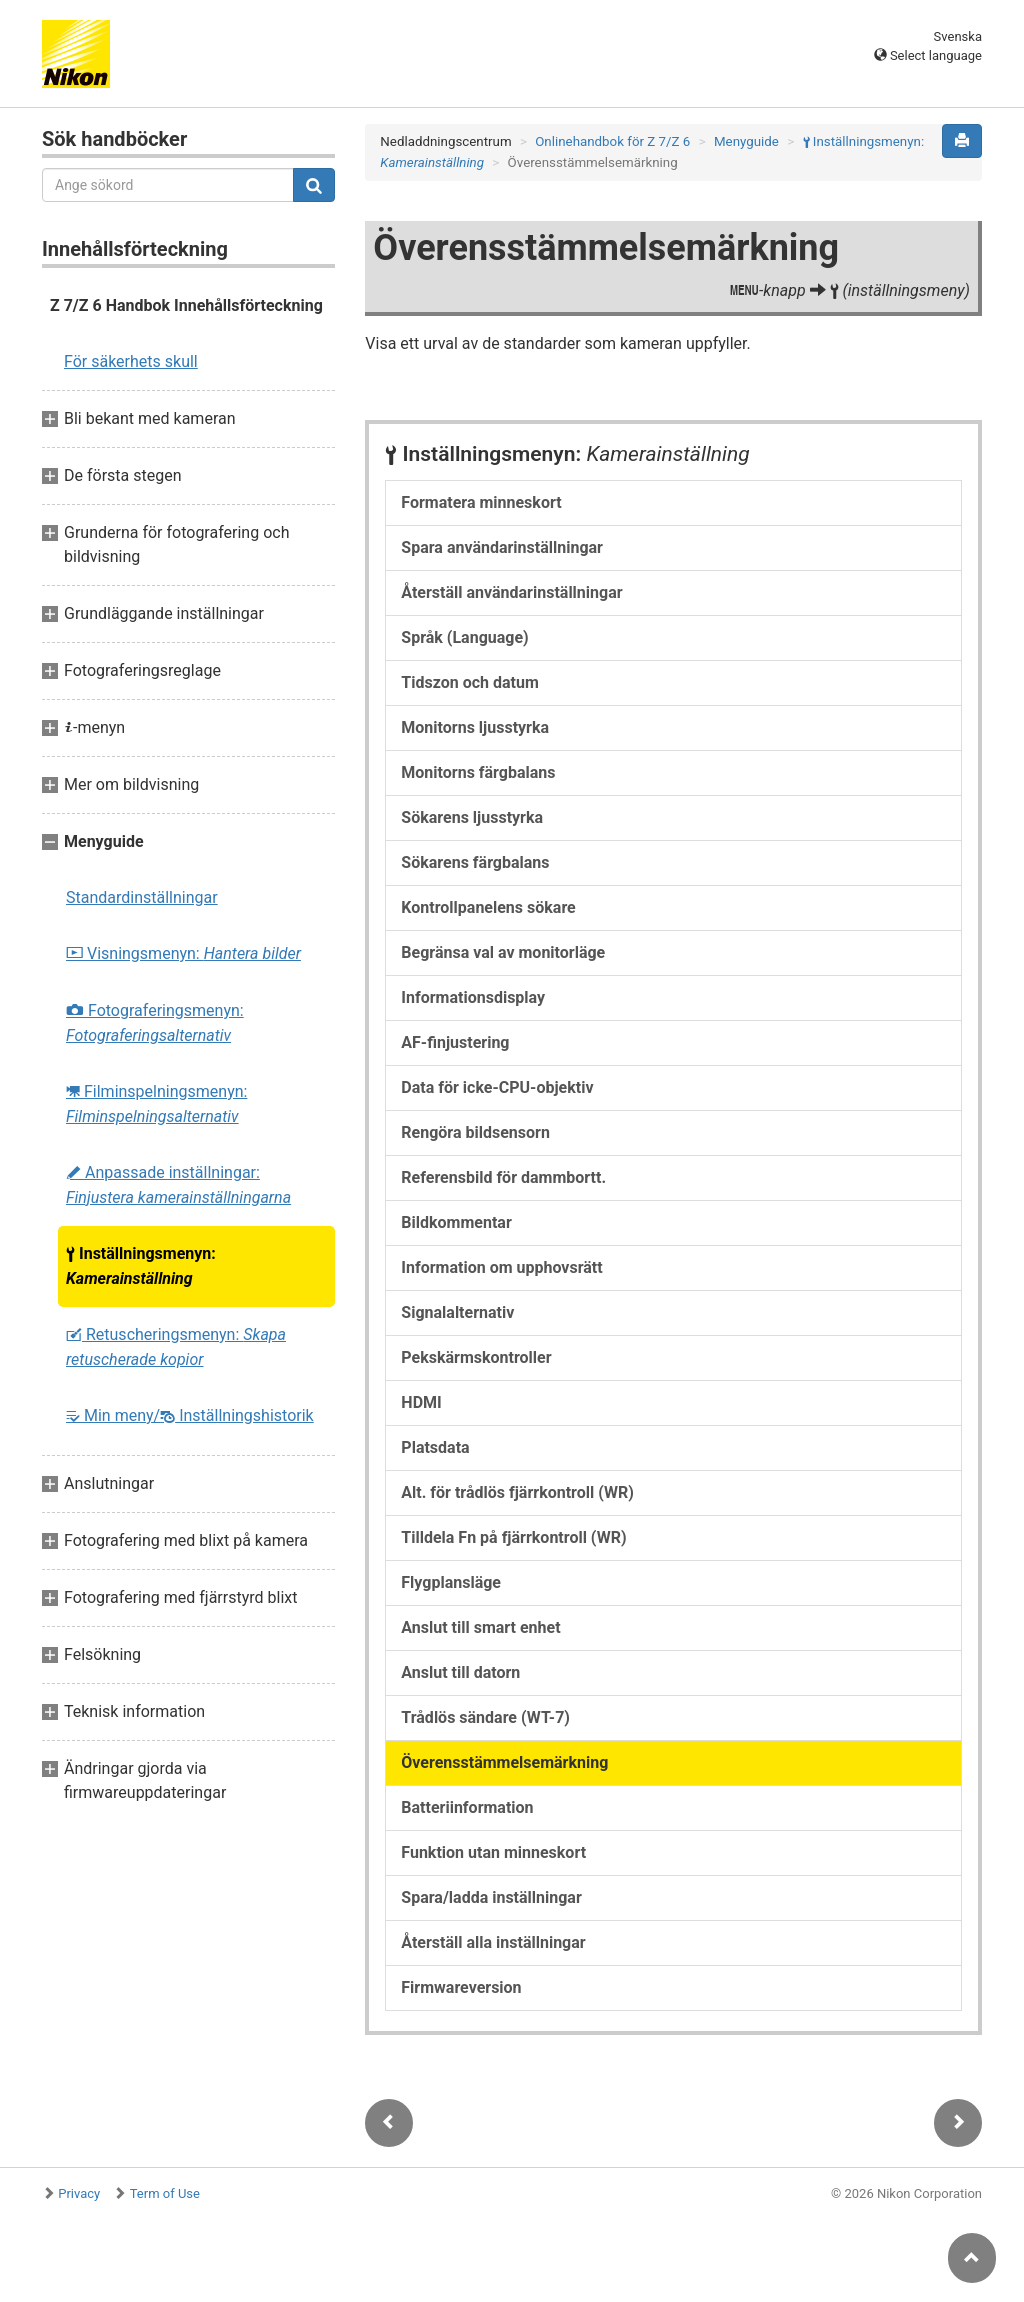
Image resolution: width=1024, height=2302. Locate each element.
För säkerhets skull (131, 361)
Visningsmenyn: (183, 953)
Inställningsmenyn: (141, 1266)
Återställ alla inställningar (493, 1942)
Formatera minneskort (481, 502)
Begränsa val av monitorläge (503, 952)
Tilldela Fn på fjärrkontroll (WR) (513, 1537)
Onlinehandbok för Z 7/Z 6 (612, 141)
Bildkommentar (456, 1222)
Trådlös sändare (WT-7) (485, 1717)
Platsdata (435, 1447)
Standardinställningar (142, 897)
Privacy (79, 2193)
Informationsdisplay (473, 997)
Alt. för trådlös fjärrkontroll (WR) (517, 1492)
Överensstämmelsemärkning (504, 1762)
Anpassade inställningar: (178, 1185)
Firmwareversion (461, 1987)
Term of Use (165, 2193)
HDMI (421, 1402)
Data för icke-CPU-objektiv (497, 1087)
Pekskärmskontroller (476, 1357)
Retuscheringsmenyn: (176, 1347)
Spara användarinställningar (502, 547)
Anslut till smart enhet (480, 1627)
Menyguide (746, 141)
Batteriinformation (467, 1807)
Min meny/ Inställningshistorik (190, 1415)
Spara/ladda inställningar (491, 1897)
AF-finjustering (455, 1042)
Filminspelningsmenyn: (156, 1104)
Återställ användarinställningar (511, 592)
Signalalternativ (457, 1312)
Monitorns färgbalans (478, 772)
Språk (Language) (464, 637)
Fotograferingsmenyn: (155, 1023)
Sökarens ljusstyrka (472, 817)
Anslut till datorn (460, 1672)
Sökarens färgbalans (475, 862)
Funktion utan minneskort (493, 1852)
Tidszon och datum (469, 682)
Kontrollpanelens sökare (488, 907)
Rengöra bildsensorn (475, 1132)
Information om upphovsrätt (501, 1267)
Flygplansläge (451, 1582)
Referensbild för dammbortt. (503, 1177)
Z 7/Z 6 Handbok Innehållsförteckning (186, 305)
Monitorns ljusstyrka (475, 727)
